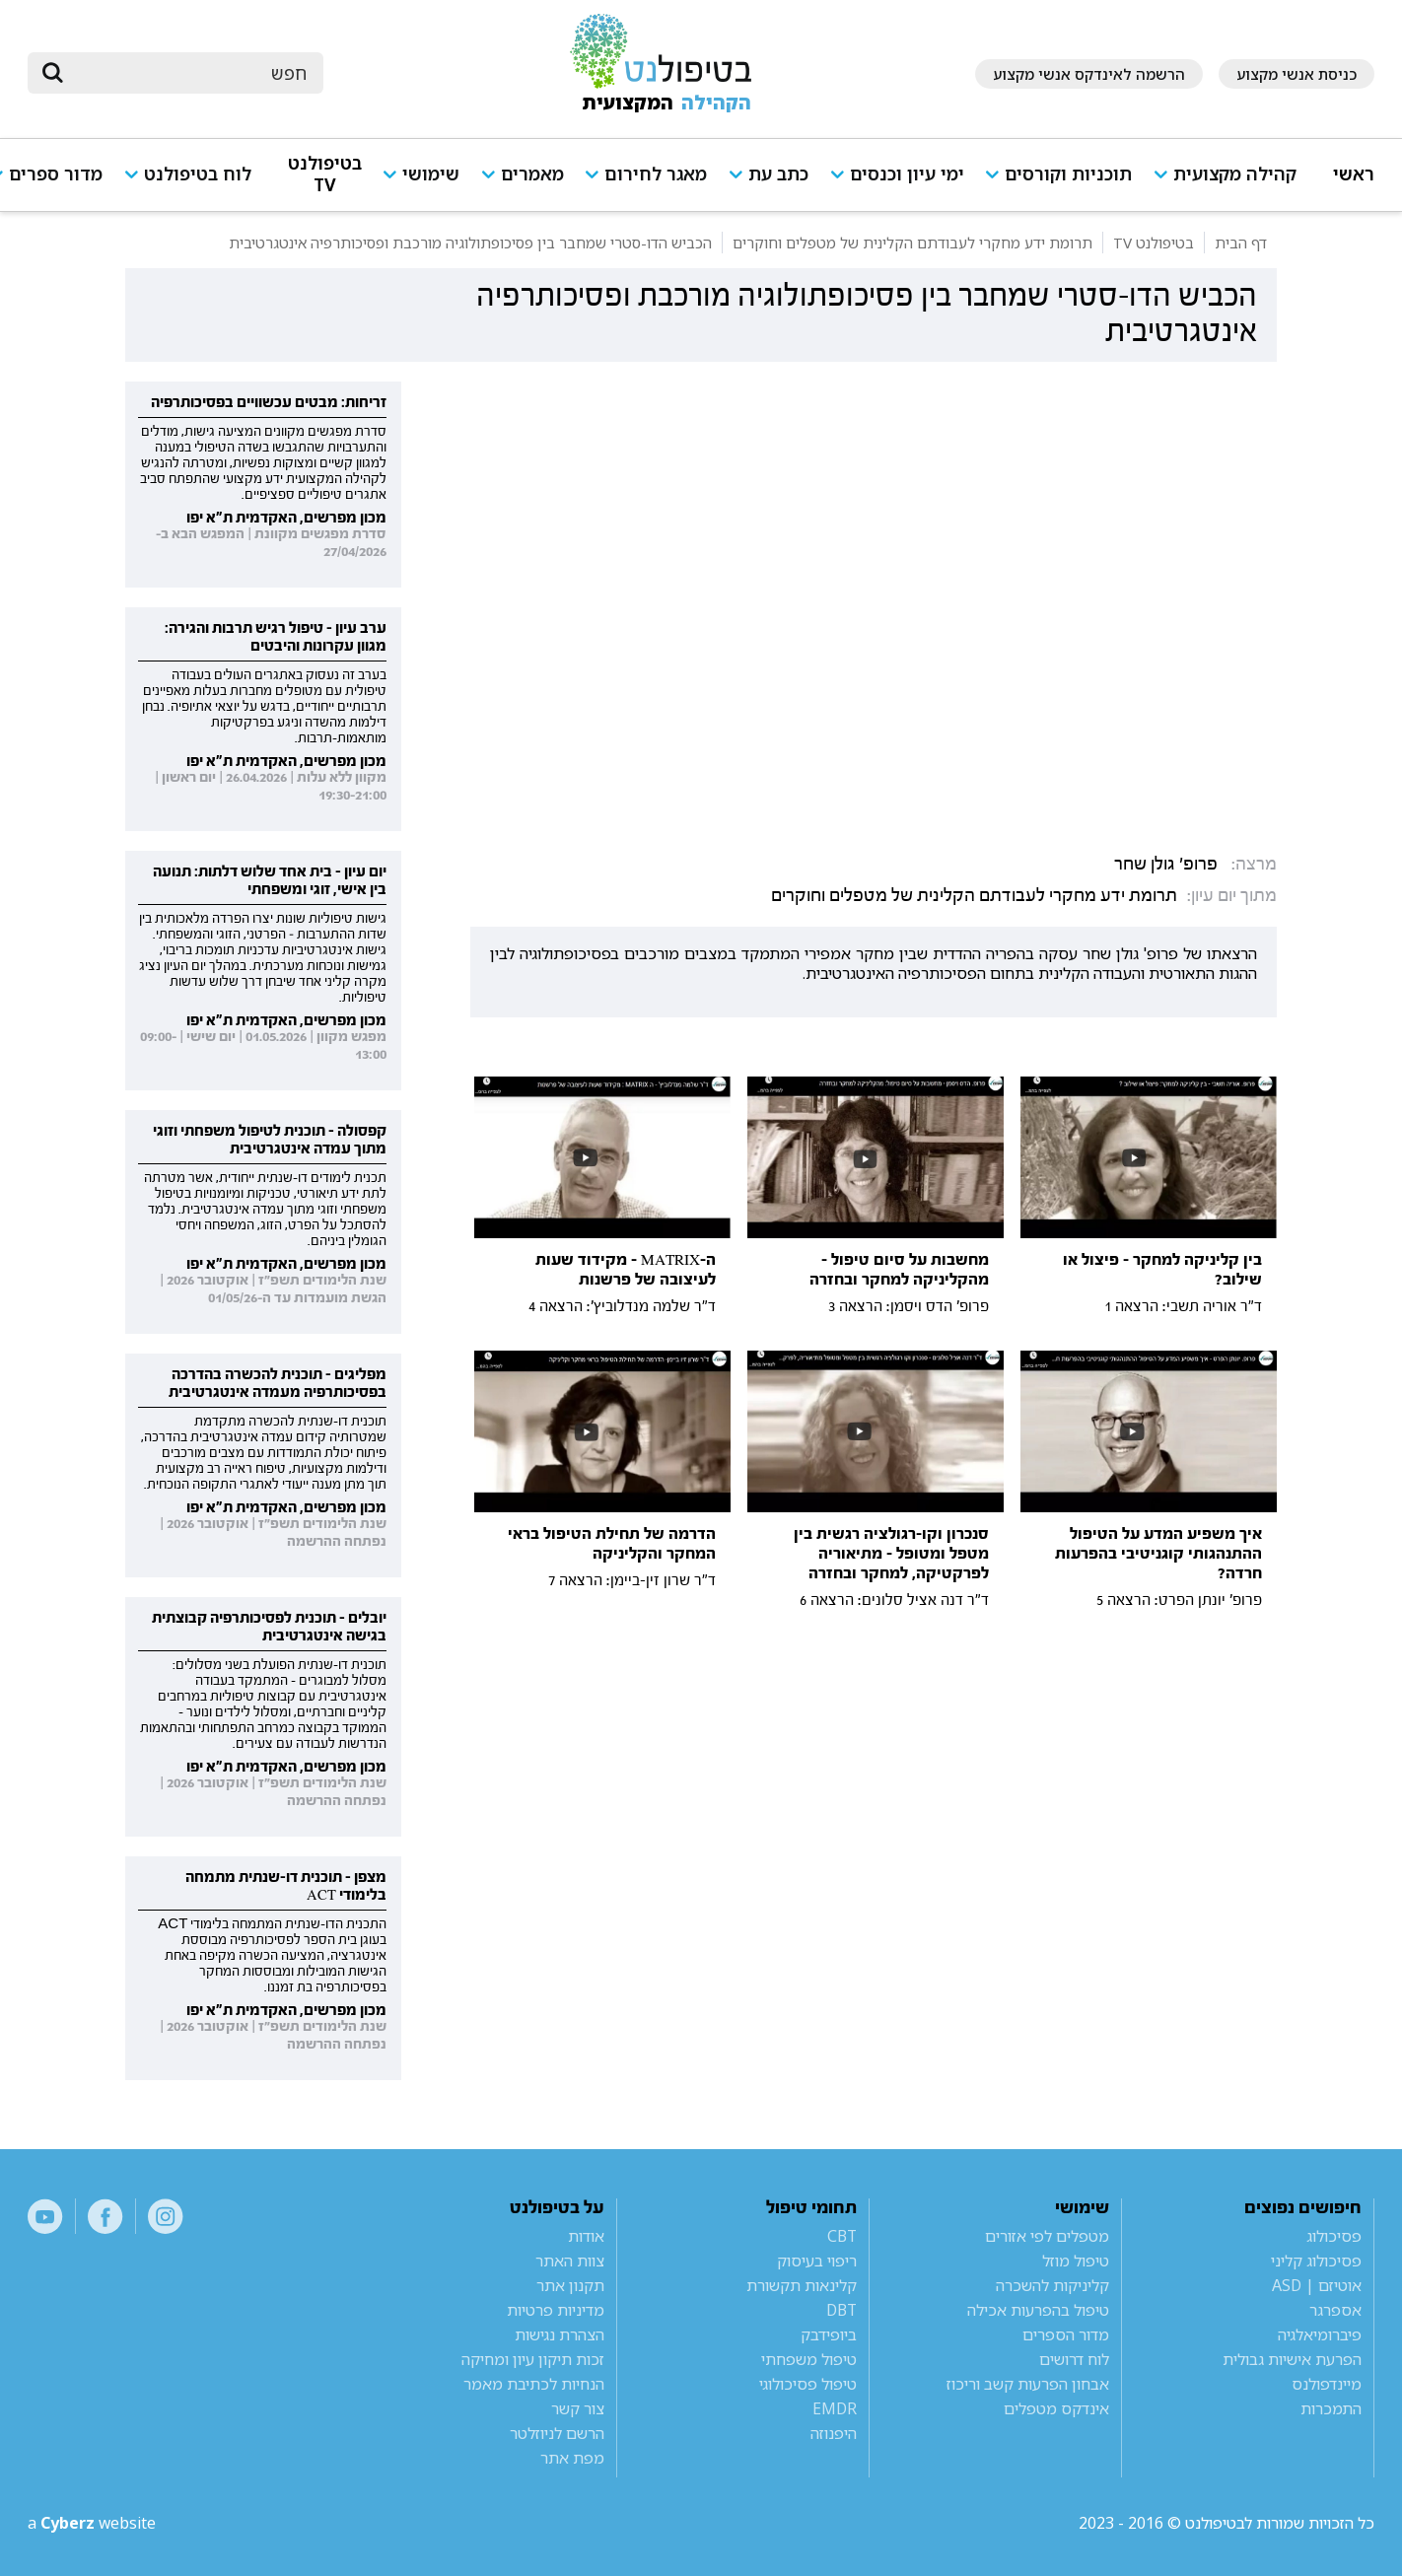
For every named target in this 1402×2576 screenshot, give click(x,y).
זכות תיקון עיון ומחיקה (532, 2359)
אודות (586, 2236)
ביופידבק (829, 2334)
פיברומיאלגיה (1320, 2334)
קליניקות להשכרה (1052, 2285)
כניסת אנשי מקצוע (1296, 74)
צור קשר (577, 2408)
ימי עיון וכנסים (907, 174)
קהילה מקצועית (1235, 174)
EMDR (834, 2408)
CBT (842, 2236)
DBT (841, 2310)
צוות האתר (569, 2260)
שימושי (430, 174)
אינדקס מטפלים (1056, 2408)
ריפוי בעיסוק (817, 2260)
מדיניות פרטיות (555, 2310)
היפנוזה (833, 2433)
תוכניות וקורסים (1068, 174)
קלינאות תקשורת (801, 2285)
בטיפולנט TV (325, 174)
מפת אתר (572, 2458)
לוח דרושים (1074, 2359)
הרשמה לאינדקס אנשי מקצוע (1089, 74)
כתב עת (778, 174)
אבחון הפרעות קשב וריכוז (1027, 2384)
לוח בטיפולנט (197, 174)
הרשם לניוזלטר (557, 2433)
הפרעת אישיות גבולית (1292, 2359)
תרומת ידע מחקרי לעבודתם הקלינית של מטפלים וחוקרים (974, 895)
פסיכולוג (1334, 2236)
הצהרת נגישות (559, 2334)
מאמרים (532, 174)
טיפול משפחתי (809, 2359)
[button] (1232, 183)
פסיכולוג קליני (1316, 2260)
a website (92, 2523)
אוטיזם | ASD (1317, 2285)
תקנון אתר (570, 2285)
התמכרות (1331, 2408)
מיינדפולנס (1327, 2384)
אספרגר (1335, 2310)
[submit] (52, 73)
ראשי (1353, 174)
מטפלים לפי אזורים (1047, 2236)
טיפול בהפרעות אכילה (1038, 2310)
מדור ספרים (56, 174)
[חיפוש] (189, 73)
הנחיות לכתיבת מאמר (533, 2384)
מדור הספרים (1065, 2334)
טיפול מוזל (1075, 2260)
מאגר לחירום (655, 174)
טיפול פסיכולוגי (808, 2384)
